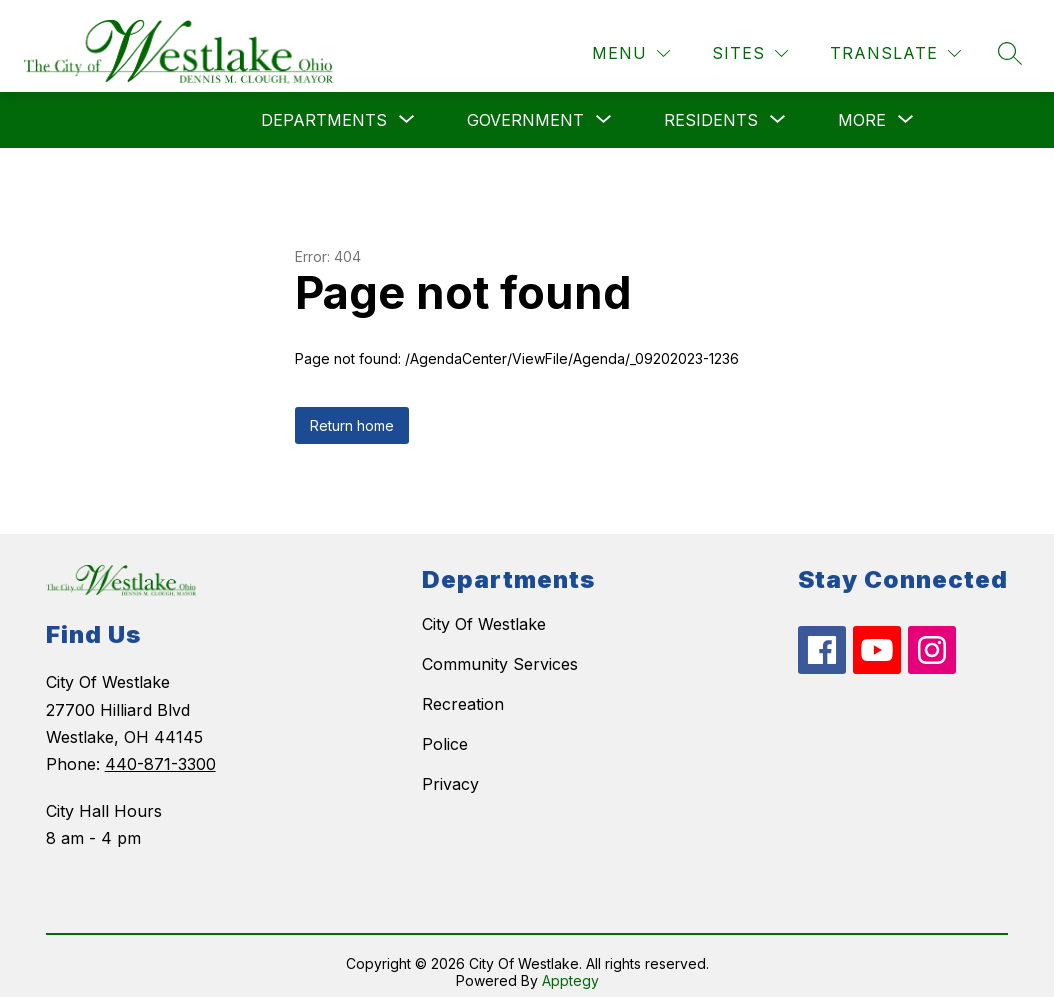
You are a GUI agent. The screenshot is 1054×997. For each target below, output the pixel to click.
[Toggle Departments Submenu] (407, 108)
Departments (324, 108)
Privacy (450, 773)
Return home (352, 413)
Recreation (463, 693)
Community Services (500, 653)
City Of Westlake (484, 613)
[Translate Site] (895, 41)
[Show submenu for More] (862, 108)
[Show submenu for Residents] (711, 108)
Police (445, 733)
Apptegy (570, 968)
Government (525, 108)
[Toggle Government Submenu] (604, 108)
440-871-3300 (160, 752)
